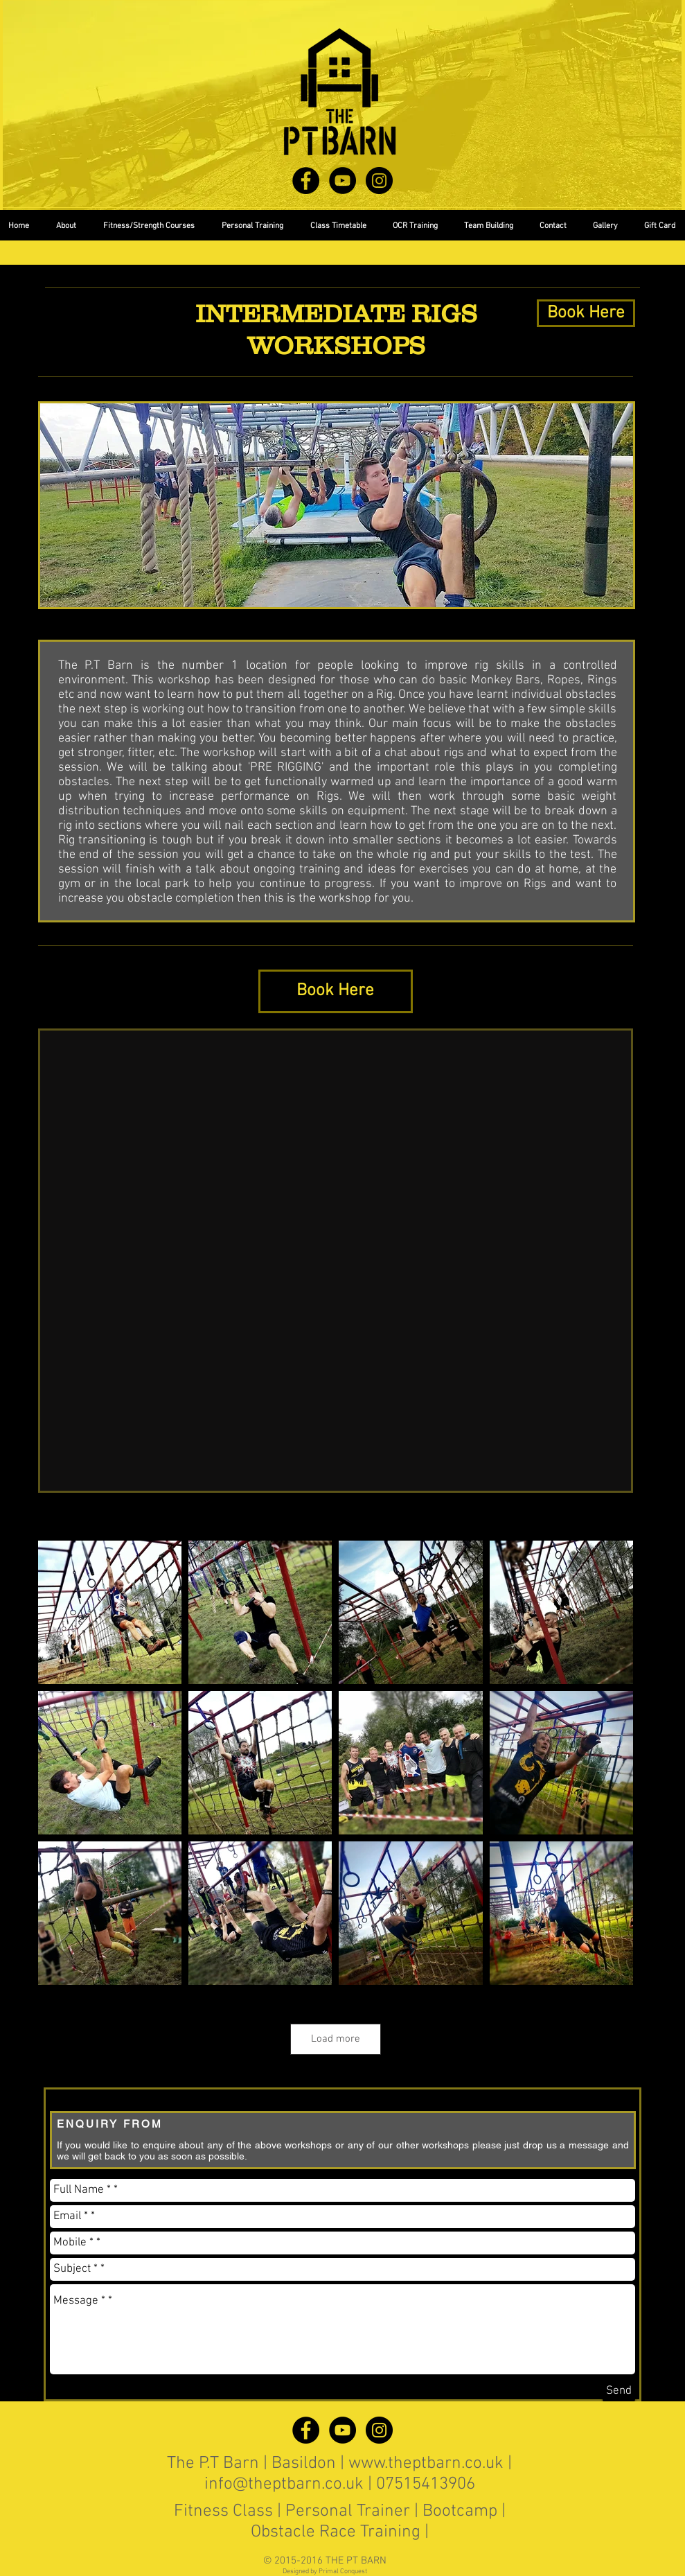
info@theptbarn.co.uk (284, 2484)
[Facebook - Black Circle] (305, 180)
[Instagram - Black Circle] (379, 180)
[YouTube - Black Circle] (342, 180)
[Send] (619, 2391)
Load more (335, 2039)
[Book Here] (586, 313)
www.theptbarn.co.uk (426, 2463)
